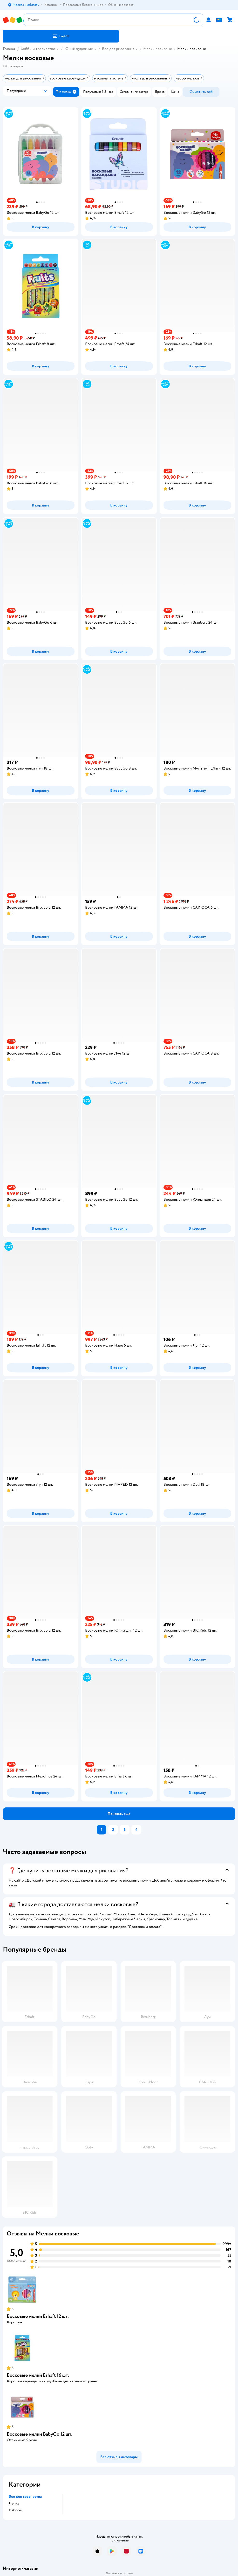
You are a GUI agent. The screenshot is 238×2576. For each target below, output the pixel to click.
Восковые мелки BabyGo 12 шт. (39, 2434)
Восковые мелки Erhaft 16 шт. (38, 2375)
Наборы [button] (15, 2510)
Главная (9, 48)
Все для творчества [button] (25, 2496)
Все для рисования (118, 48)
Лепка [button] (14, 2503)
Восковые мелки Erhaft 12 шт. (38, 2316)
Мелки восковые (157, 48)
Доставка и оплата (119, 2573)
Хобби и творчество (38, 48)
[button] (61, 36)
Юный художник (78, 48)
